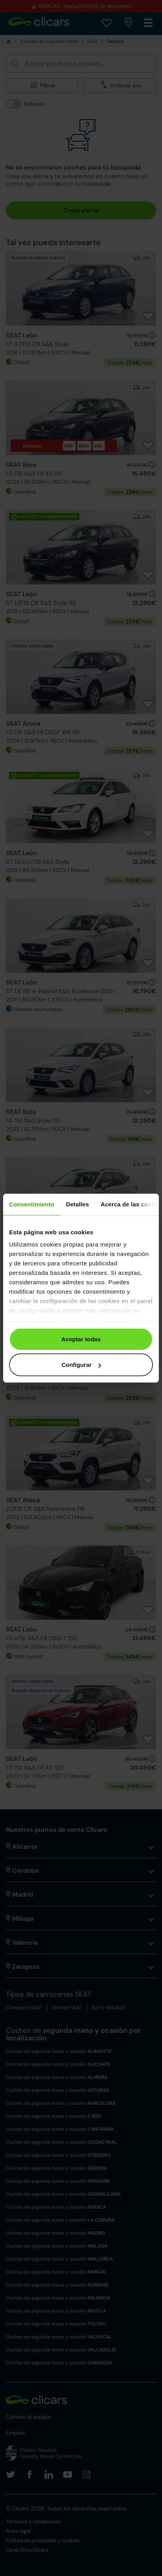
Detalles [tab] (77, 1203)
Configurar (81, 1364)
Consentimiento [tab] (31, 1203)
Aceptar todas (81, 1338)
